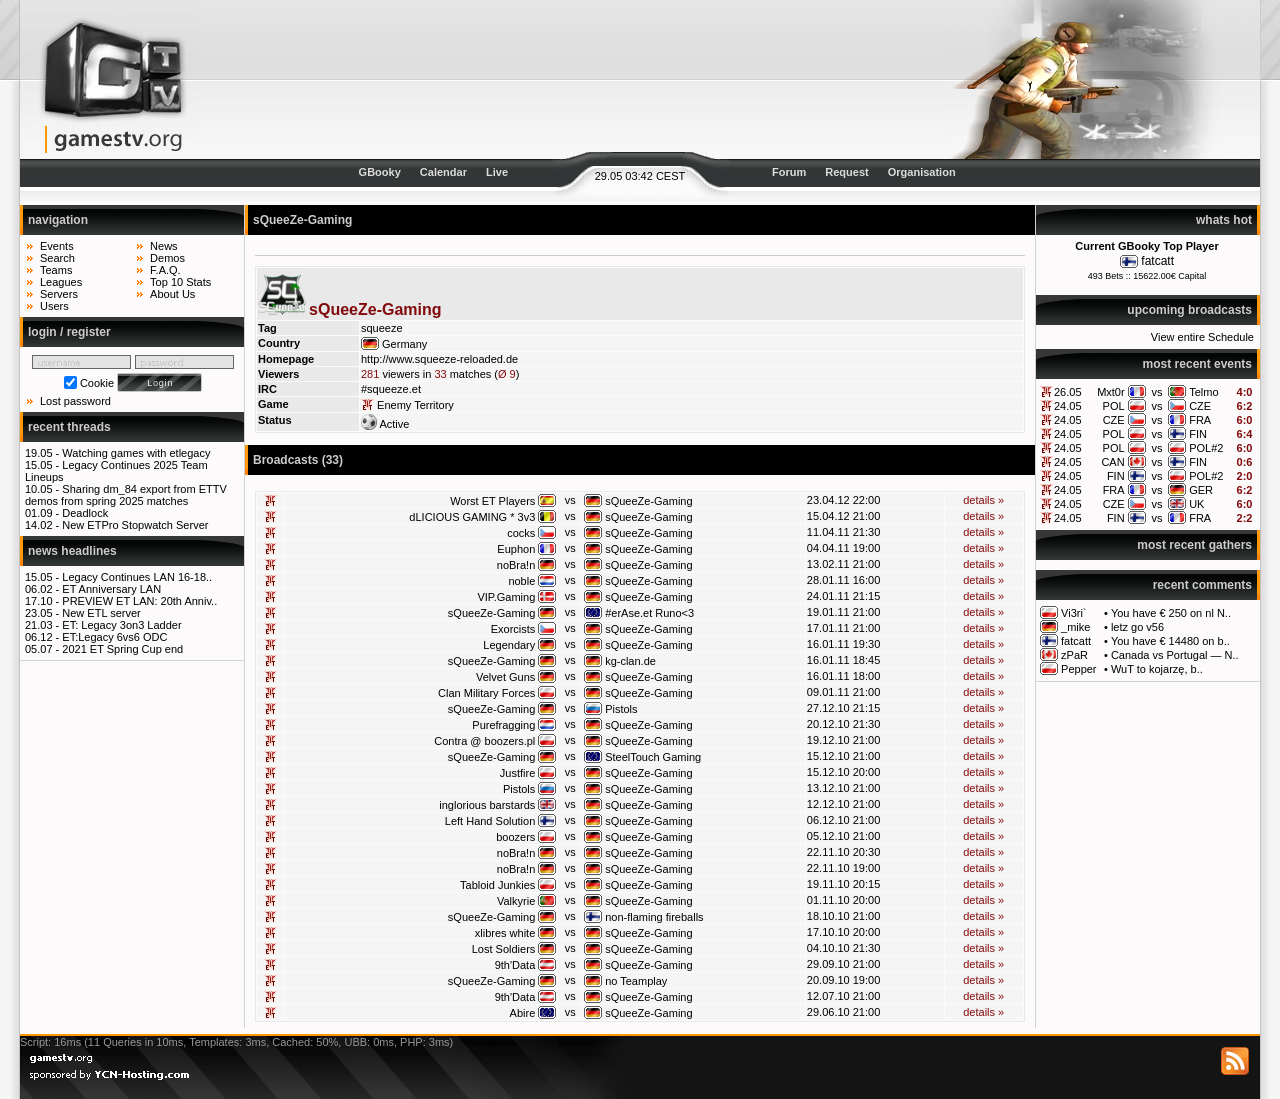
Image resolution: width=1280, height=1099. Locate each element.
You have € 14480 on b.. (1170, 641)
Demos (167, 258)
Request (846, 172)
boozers (515, 837)
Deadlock (85, 513)
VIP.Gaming (506, 597)
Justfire (517, 773)
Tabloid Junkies (497, 885)
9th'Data (515, 965)
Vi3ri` (1073, 613)
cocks (521, 533)
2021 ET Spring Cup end (122, 649)
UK (1196, 504)
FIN (1198, 434)
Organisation (922, 172)
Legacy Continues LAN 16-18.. (137, 577)
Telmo (1203, 392)
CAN (1112, 462)
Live (497, 172)
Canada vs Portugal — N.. (1175, 655)
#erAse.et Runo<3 (649, 613)
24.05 (1068, 406)
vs (1156, 392)
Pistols (621, 709)
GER (1201, 490)
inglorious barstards (487, 805)
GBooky (380, 172)
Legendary (509, 645)
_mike (1075, 627)
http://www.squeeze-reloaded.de (439, 359)
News (164, 246)
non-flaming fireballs (654, 917)
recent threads (69, 427)
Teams (56, 270)
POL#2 (1206, 448)
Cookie (97, 383)
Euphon (516, 549)
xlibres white (505, 933)
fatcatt (1157, 261)
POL (1114, 406)
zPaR (1074, 655)
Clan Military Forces (486, 693)
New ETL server (101, 613)
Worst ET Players (492, 501)
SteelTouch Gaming (653, 757)
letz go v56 (1137, 627)
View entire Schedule (1202, 337)
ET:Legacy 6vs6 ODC (114, 637)
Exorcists (513, 629)
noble (521, 581)
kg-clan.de (630, 661)
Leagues (61, 282)
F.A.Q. (165, 270)
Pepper (1078, 669)
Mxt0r (1111, 392)
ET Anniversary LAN (111, 589)
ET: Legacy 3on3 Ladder (121, 625)
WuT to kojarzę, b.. (1157, 669)
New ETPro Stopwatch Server (135, 525)
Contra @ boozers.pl (484, 741)
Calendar (443, 172)
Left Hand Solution (490, 821)
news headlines (72, 551)
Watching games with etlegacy (136, 453)
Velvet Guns (505, 677)
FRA (1200, 420)
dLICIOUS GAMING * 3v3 (472, 517)
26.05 (1068, 392)
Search (57, 258)
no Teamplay (636, 981)
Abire (523, 1013)
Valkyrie (516, 901)
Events (57, 246)
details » (983, 500)
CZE (1200, 406)
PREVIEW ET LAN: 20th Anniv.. (139, 601)
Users (54, 306)
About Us (172, 294)
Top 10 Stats (180, 282)
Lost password (75, 401)
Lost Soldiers (504, 949)
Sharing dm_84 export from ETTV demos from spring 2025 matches (126, 495)
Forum (789, 172)
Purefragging (503, 725)
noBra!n (516, 565)
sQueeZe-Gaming (648, 501)
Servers (59, 294)
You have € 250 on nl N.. (1171, 613)
